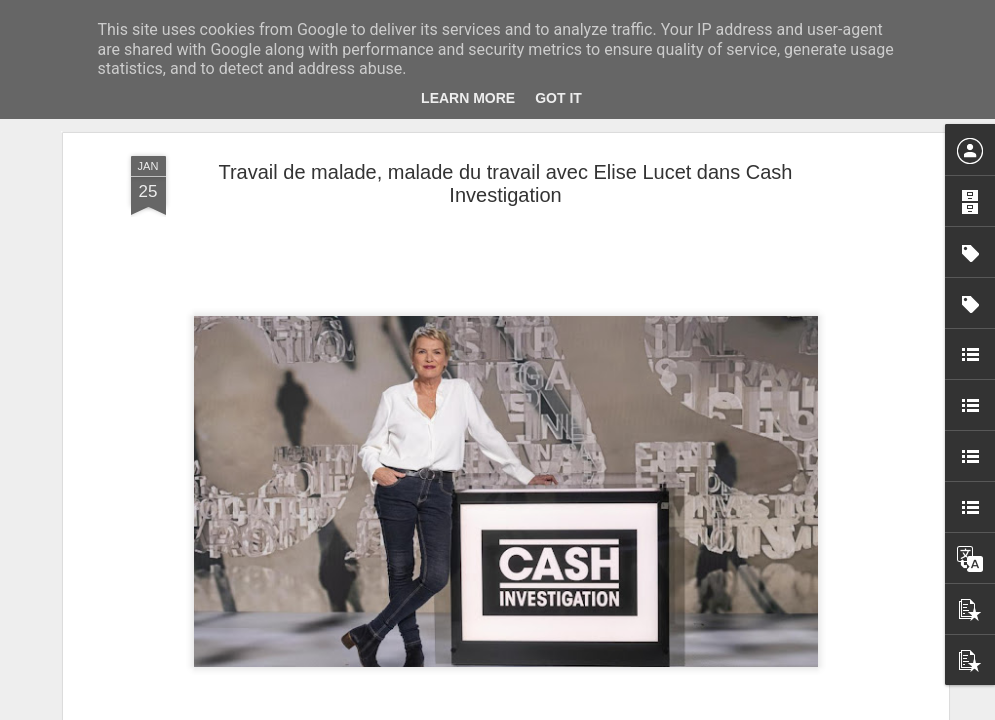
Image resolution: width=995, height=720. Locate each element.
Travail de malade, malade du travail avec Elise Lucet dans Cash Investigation (505, 183)
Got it (558, 98)
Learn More (468, 98)
